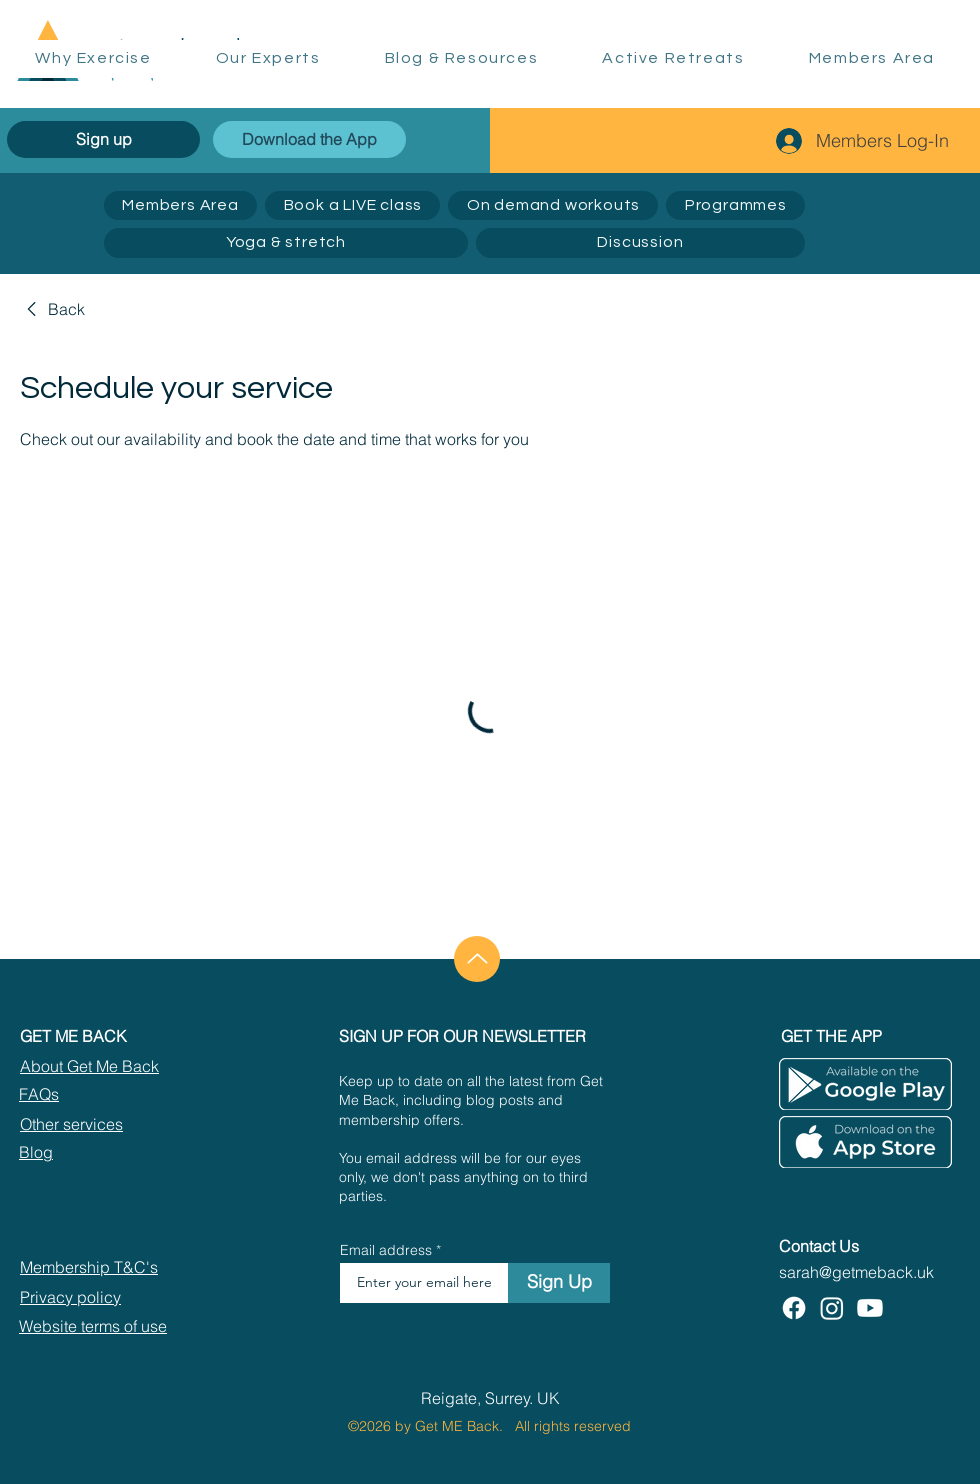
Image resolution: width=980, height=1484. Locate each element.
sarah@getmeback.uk (856, 1272)
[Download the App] (309, 139)
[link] (52, 309)
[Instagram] (832, 1308)
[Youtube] (870, 1308)
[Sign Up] (559, 1283)
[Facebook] (794, 1308)
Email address (386, 1250)
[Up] (477, 959)
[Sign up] (103, 139)
